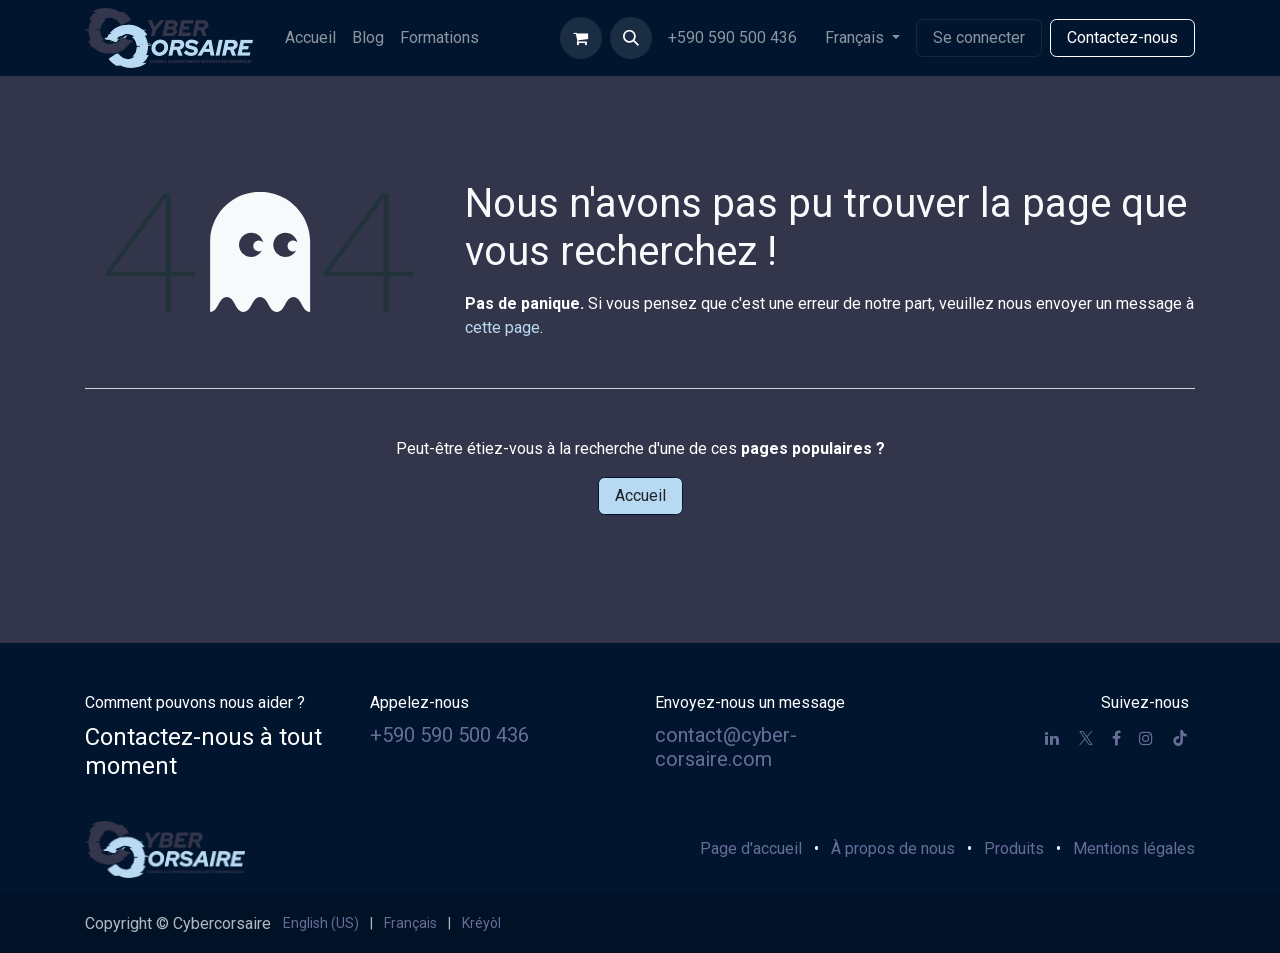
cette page (502, 327)
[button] (631, 38)
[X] (1086, 738)
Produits (1014, 848)
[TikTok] (1180, 738)
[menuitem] (310, 38)
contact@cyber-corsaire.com (726, 747)
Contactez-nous (1122, 37)
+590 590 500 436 (734, 37)
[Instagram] (1146, 738)
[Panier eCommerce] (581, 38)
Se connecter (979, 37)
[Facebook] (1116, 738)
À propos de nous (893, 848)
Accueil (640, 495)
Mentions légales (1134, 848)
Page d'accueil (751, 848)
